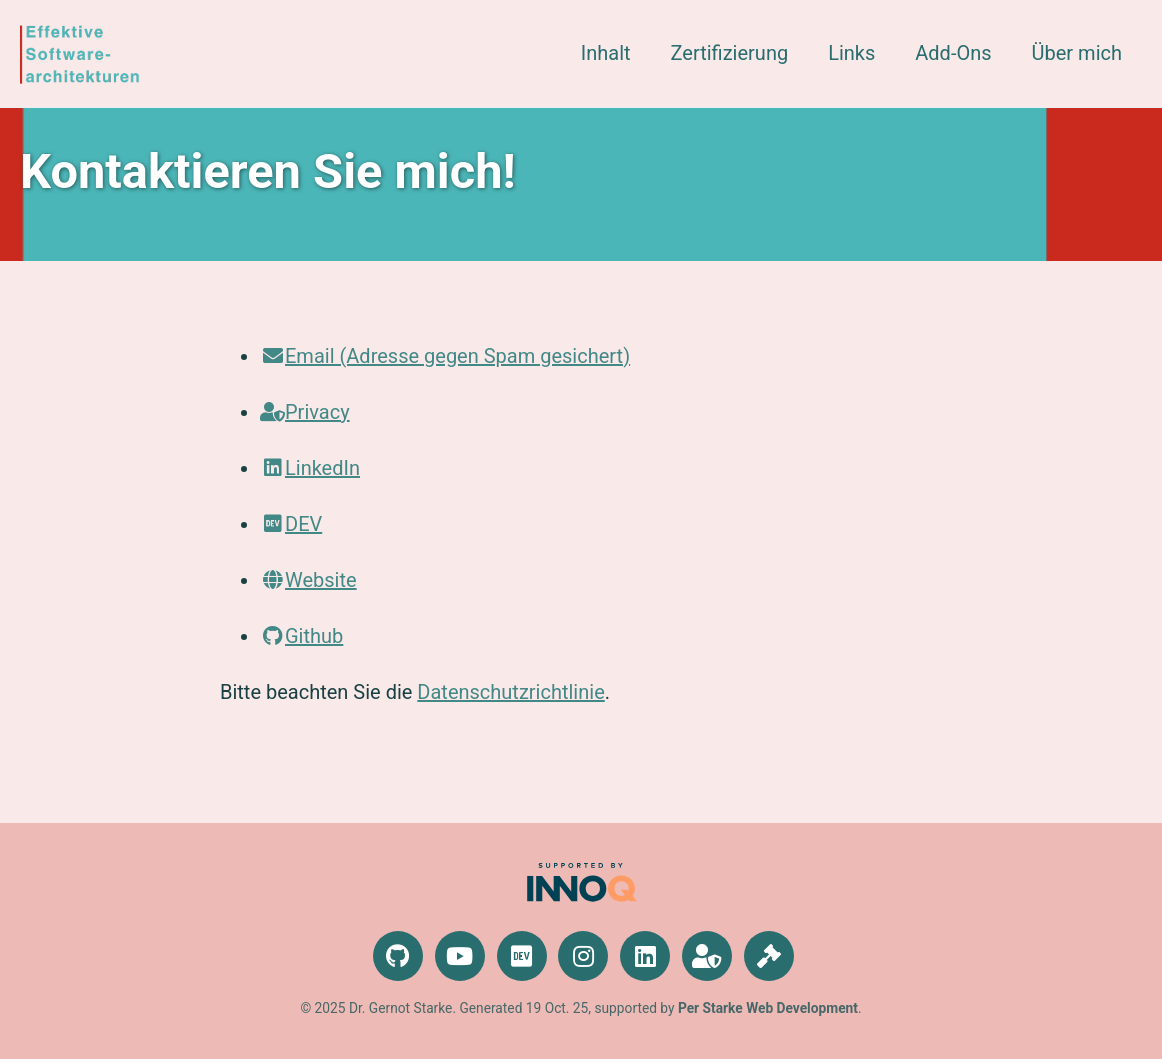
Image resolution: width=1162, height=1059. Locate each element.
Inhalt (606, 53)
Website (308, 580)
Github (301, 636)
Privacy (305, 412)
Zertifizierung (730, 53)
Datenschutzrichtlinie (510, 692)
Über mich (1077, 53)
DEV (291, 524)
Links (851, 53)
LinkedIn (310, 468)
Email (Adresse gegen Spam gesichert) (445, 356)
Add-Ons (953, 53)
